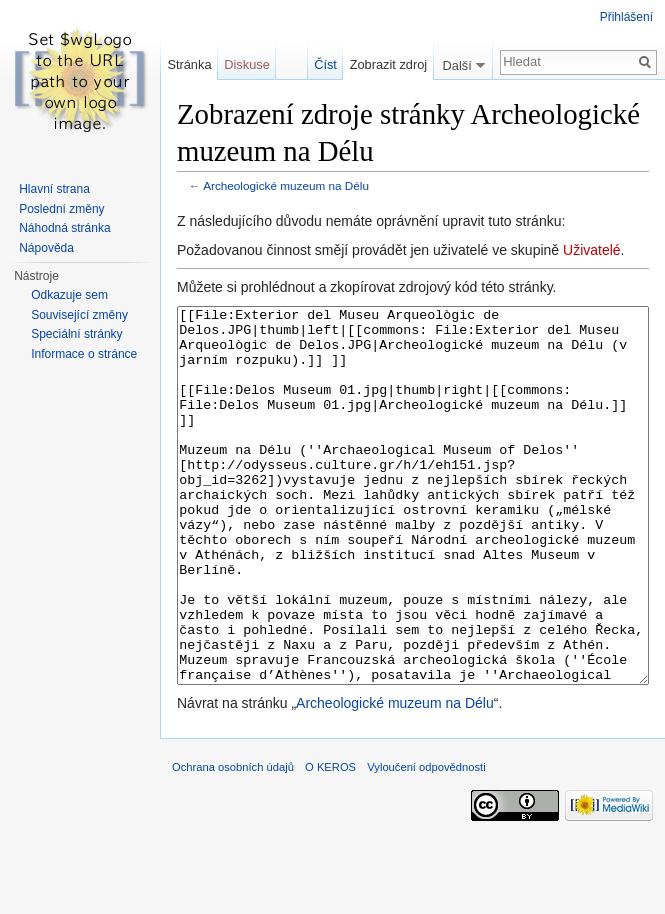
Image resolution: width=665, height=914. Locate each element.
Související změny (79, 315)
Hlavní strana (54, 189)
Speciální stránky (76, 334)
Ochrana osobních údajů (233, 842)
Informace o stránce (84, 354)
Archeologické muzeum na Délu (286, 185)
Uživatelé (592, 250)
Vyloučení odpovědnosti (426, 842)
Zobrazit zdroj (389, 64)
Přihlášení (626, 17)
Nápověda (46, 248)
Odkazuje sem (69, 295)
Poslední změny (61, 209)
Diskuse (247, 64)
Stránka (189, 64)
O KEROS (330, 842)
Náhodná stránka (64, 228)
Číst (325, 64)
